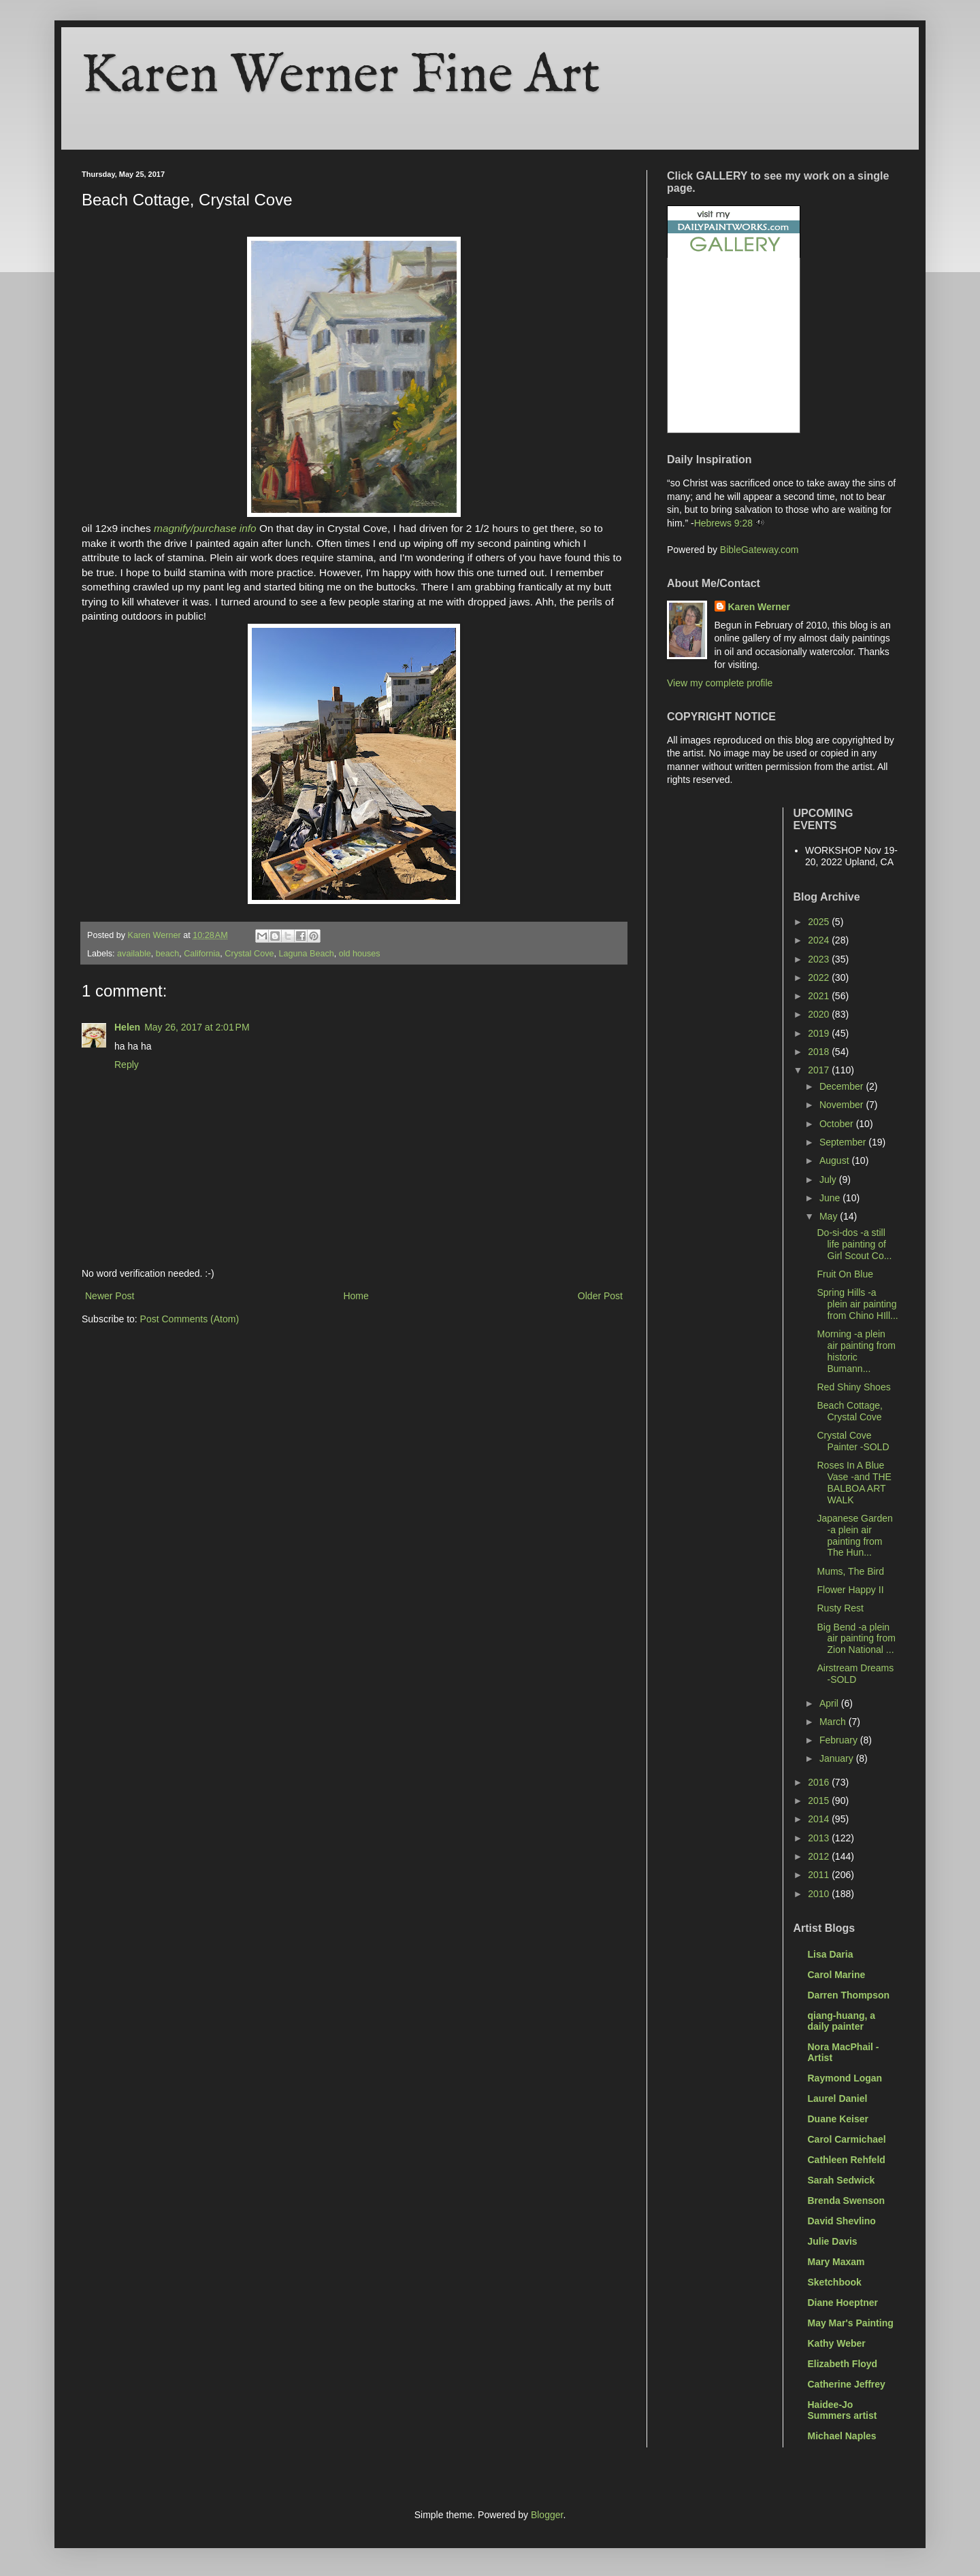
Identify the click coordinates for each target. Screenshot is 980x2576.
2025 (820, 921)
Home (355, 1295)
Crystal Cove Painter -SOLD (853, 1441)
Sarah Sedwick (841, 2180)
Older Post (600, 1295)
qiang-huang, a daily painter (842, 2021)
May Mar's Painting (851, 2323)
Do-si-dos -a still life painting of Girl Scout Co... (854, 1244)
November (842, 1104)
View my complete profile (719, 683)
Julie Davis (833, 2241)
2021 (820, 995)
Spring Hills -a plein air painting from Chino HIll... (857, 1304)
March (834, 1721)
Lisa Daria (830, 1954)
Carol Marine (837, 1974)
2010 (820, 1893)
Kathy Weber (837, 2343)
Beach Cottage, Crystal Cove (850, 1411)
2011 (820, 1874)
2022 (820, 977)
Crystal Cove (249, 953)
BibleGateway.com (759, 549)
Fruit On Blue (844, 1274)
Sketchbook (835, 2282)
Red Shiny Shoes (853, 1387)
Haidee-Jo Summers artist (842, 2410)
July (829, 1179)
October (837, 1123)
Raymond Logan (845, 2078)
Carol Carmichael (847, 2139)
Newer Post (109, 1295)
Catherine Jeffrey (846, 2384)
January (837, 1758)
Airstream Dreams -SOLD (855, 1673)
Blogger (547, 2514)
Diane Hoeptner (843, 2302)
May (829, 1216)
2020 (820, 1014)
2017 (820, 1070)
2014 (820, 1818)
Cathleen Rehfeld (846, 2159)
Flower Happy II (850, 1589)
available (134, 953)
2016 (820, 1782)
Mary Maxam (836, 2261)
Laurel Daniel (838, 2098)
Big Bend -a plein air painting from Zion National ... (856, 1639)
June (831, 1197)
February (839, 1740)
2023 (820, 959)
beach (167, 953)
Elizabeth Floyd (843, 2363)
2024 (820, 940)
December (842, 1086)
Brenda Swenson (846, 2200)
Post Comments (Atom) (189, 1319)
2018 (820, 1051)
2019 (820, 1033)
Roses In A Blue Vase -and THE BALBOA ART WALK (854, 1482)
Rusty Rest (840, 1608)
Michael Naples (842, 2435)
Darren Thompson (849, 1995)
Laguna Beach (305, 953)
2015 (820, 1800)
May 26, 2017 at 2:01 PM (196, 1027)
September (843, 1142)
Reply (126, 1064)
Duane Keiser (838, 2118)
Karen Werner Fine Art (341, 76)
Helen (127, 1027)
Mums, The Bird (850, 1571)
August (835, 1160)
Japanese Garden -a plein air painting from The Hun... (854, 1535)
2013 (820, 1838)
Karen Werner (759, 606)
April (830, 1703)
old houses (359, 953)
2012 (820, 1856)
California (202, 953)
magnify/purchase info (205, 528)
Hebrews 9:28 (723, 523)
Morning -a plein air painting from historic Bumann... (856, 1350)
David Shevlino (842, 2220)
